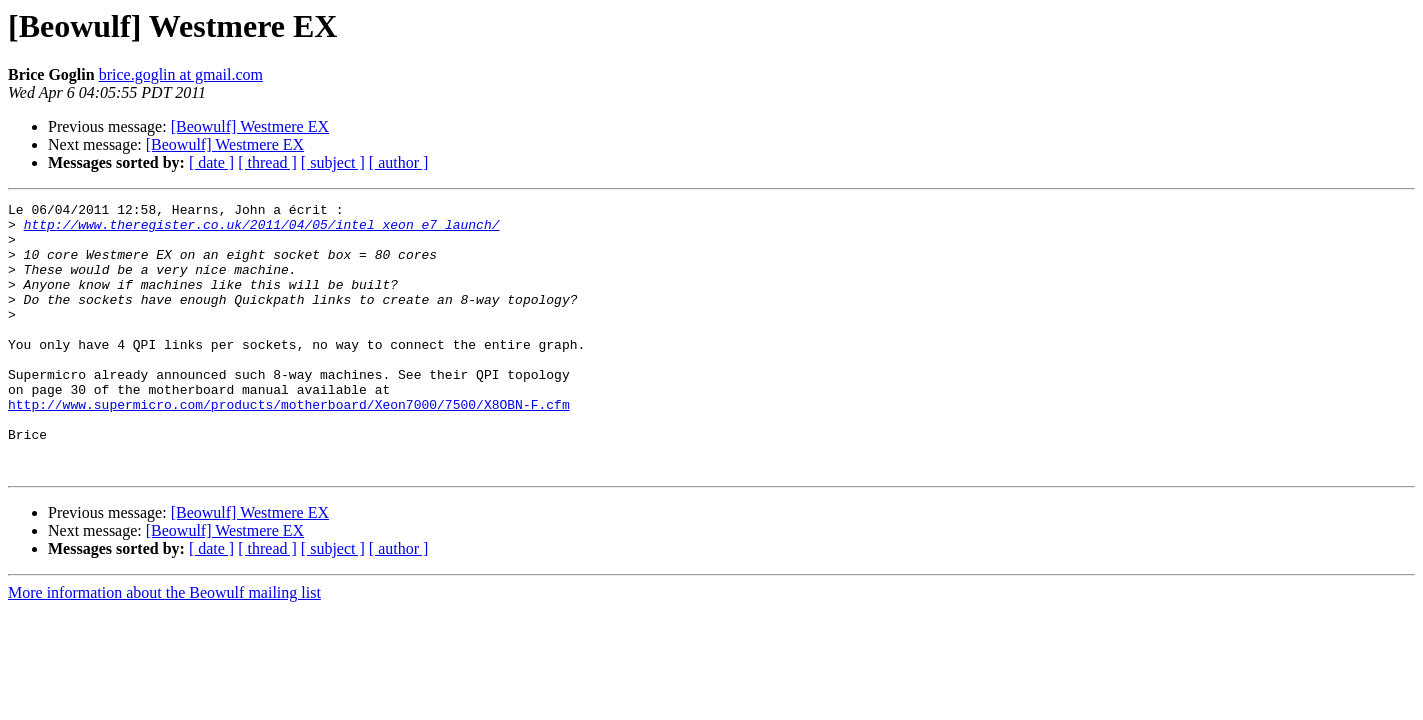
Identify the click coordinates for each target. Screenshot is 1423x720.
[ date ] (211, 162)
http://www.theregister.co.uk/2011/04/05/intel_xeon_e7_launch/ (262, 230)
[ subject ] (333, 162)
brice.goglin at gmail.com (181, 74)
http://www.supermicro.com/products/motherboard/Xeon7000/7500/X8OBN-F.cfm (289, 446)
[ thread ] (267, 162)
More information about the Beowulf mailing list (164, 646)
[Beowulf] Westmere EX (250, 126)
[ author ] (399, 162)
